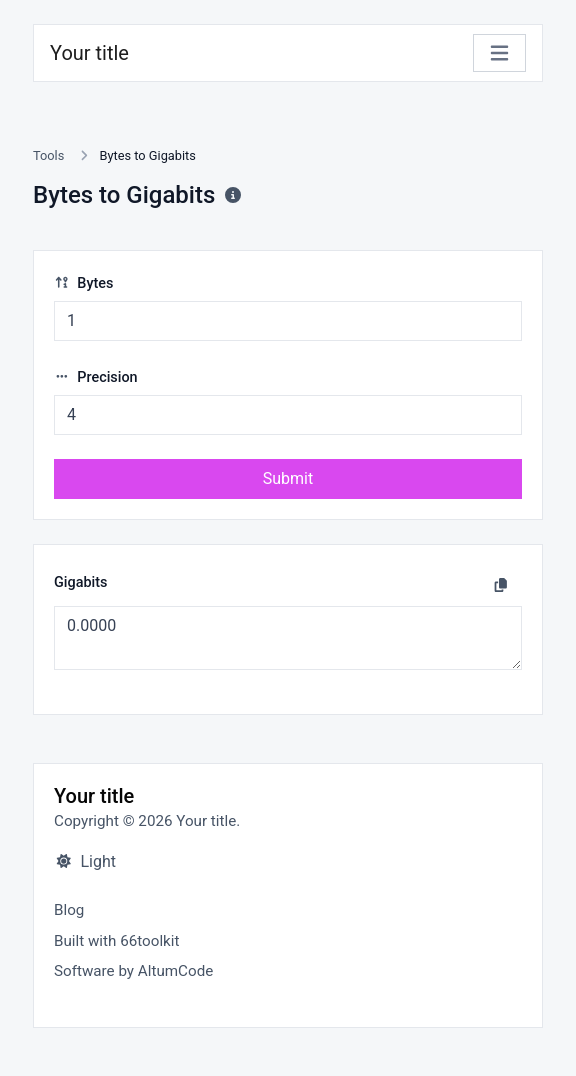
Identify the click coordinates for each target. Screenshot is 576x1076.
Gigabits (80, 582)
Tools (48, 155)
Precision (96, 377)
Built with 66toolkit (116, 941)
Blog (69, 910)
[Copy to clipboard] (501, 585)
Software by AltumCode (133, 971)
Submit (288, 478)
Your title (89, 53)
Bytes (83, 283)
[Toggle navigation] (499, 53)
